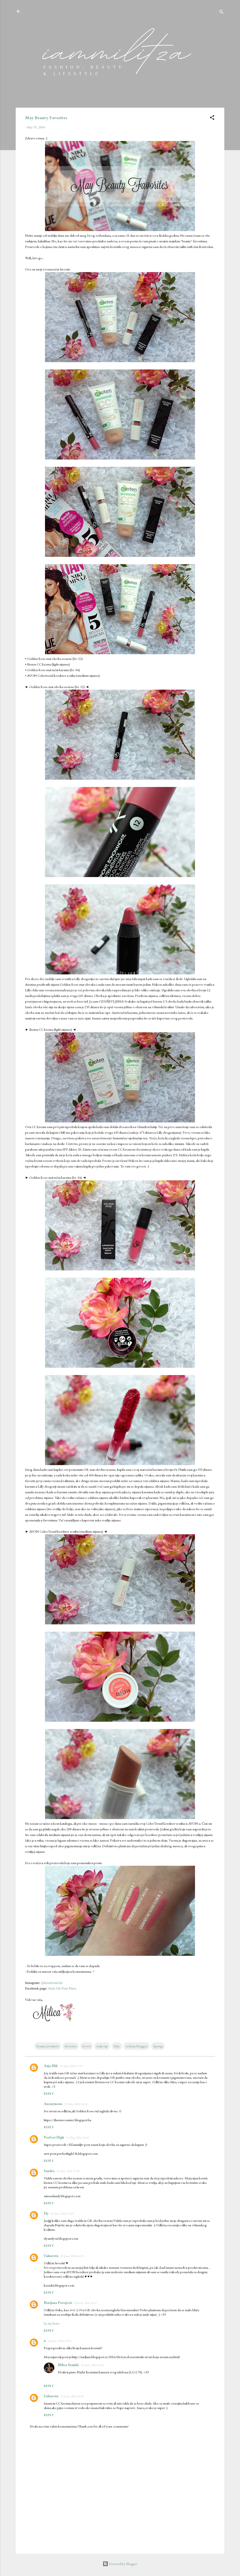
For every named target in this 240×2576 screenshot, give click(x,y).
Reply (49, 2093)
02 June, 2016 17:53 (59, 2341)
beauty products (48, 2046)
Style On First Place (62, 1988)
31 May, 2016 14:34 (75, 2104)
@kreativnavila (52, 1983)
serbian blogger (136, 2046)
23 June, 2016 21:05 (71, 2396)
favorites (71, 2046)
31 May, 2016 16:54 (77, 2137)
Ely (46, 2213)
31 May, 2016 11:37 (71, 2066)
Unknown (51, 2255)
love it (86, 2046)
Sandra (49, 2171)
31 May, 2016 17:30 (67, 2171)
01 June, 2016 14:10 (71, 2256)
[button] (212, 118)
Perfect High (54, 2137)
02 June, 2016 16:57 (85, 2303)
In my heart (51, 2323)
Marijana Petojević (58, 2302)
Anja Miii (51, 2065)
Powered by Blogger (120, 2563)
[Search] (221, 13)
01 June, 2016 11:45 (61, 2213)
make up (102, 2046)
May (117, 2046)
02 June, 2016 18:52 (92, 2365)
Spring (158, 2046)
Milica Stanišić (68, 2365)
